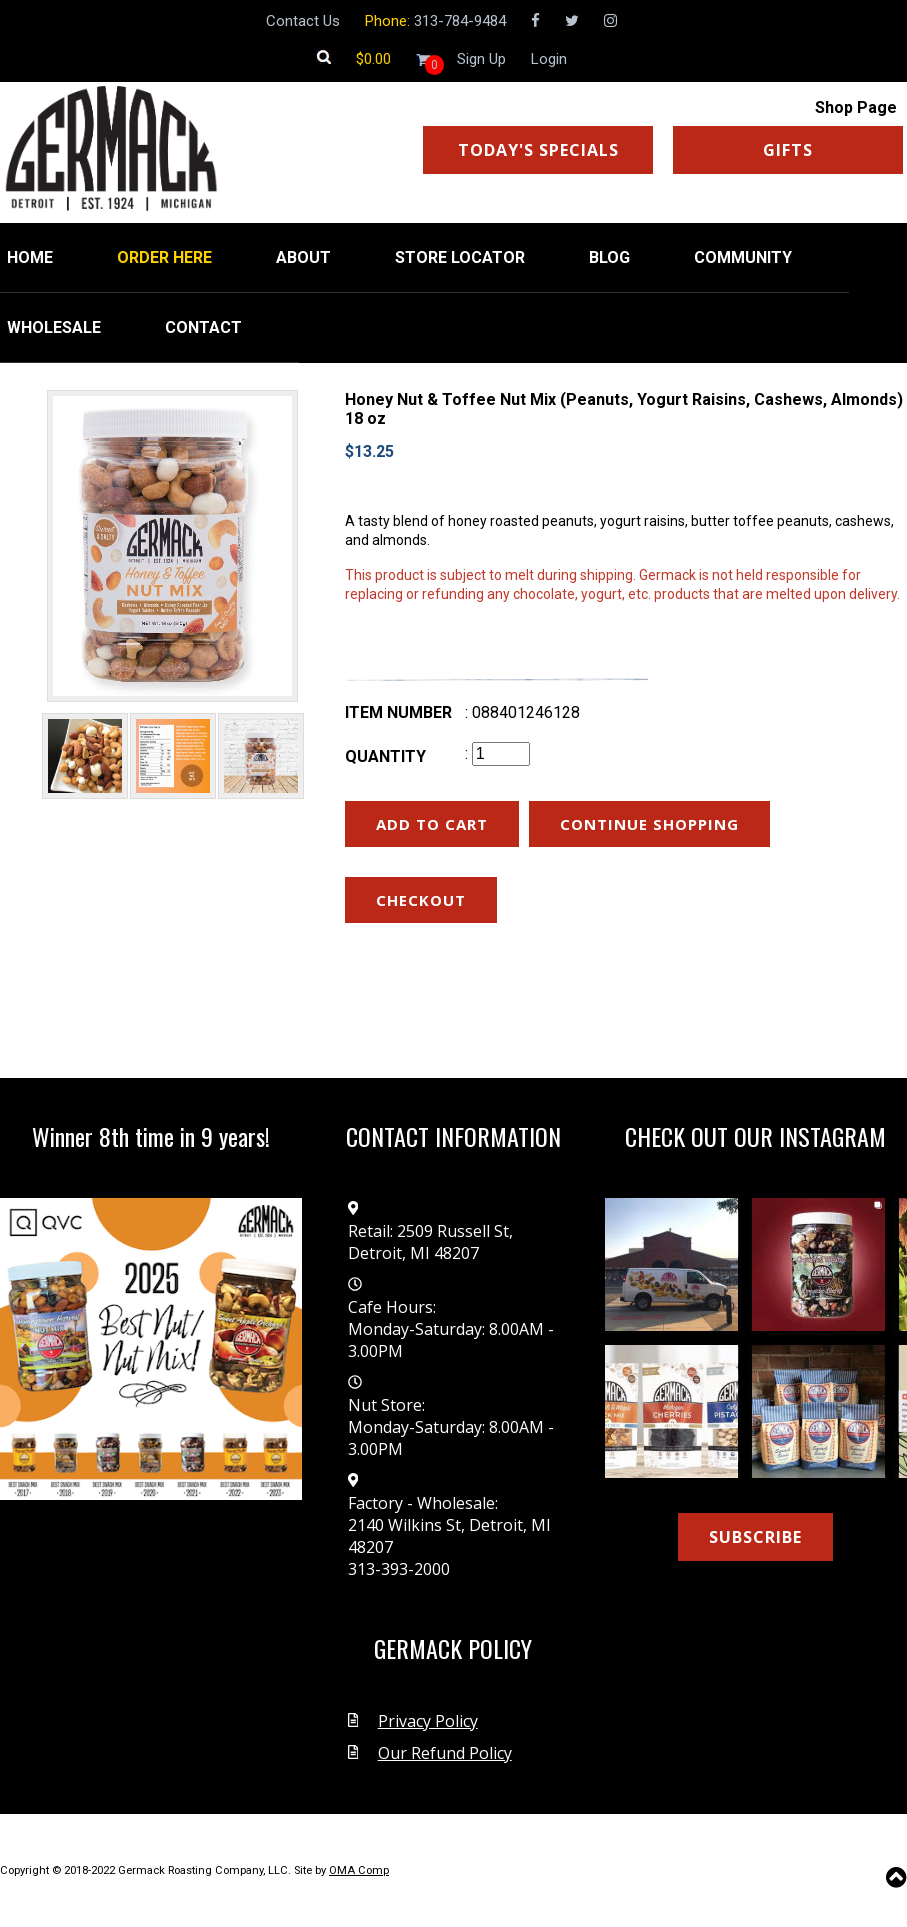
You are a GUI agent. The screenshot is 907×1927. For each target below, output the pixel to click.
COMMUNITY (743, 257)
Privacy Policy (428, 1721)
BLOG (609, 257)
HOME (30, 257)
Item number (398, 712)
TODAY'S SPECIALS (538, 150)
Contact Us (303, 21)
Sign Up (481, 59)
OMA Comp (359, 1870)
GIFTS (788, 150)
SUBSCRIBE (755, 1537)
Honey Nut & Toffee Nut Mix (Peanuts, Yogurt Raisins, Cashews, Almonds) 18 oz (624, 409)
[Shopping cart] (373, 59)
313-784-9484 (460, 21)
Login (549, 59)
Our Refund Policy (445, 1753)
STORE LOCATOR (460, 257)
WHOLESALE (54, 327)
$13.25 (369, 451)
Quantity (385, 756)
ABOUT (303, 257)
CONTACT (203, 327)
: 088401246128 (522, 712)
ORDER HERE (164, 257)
